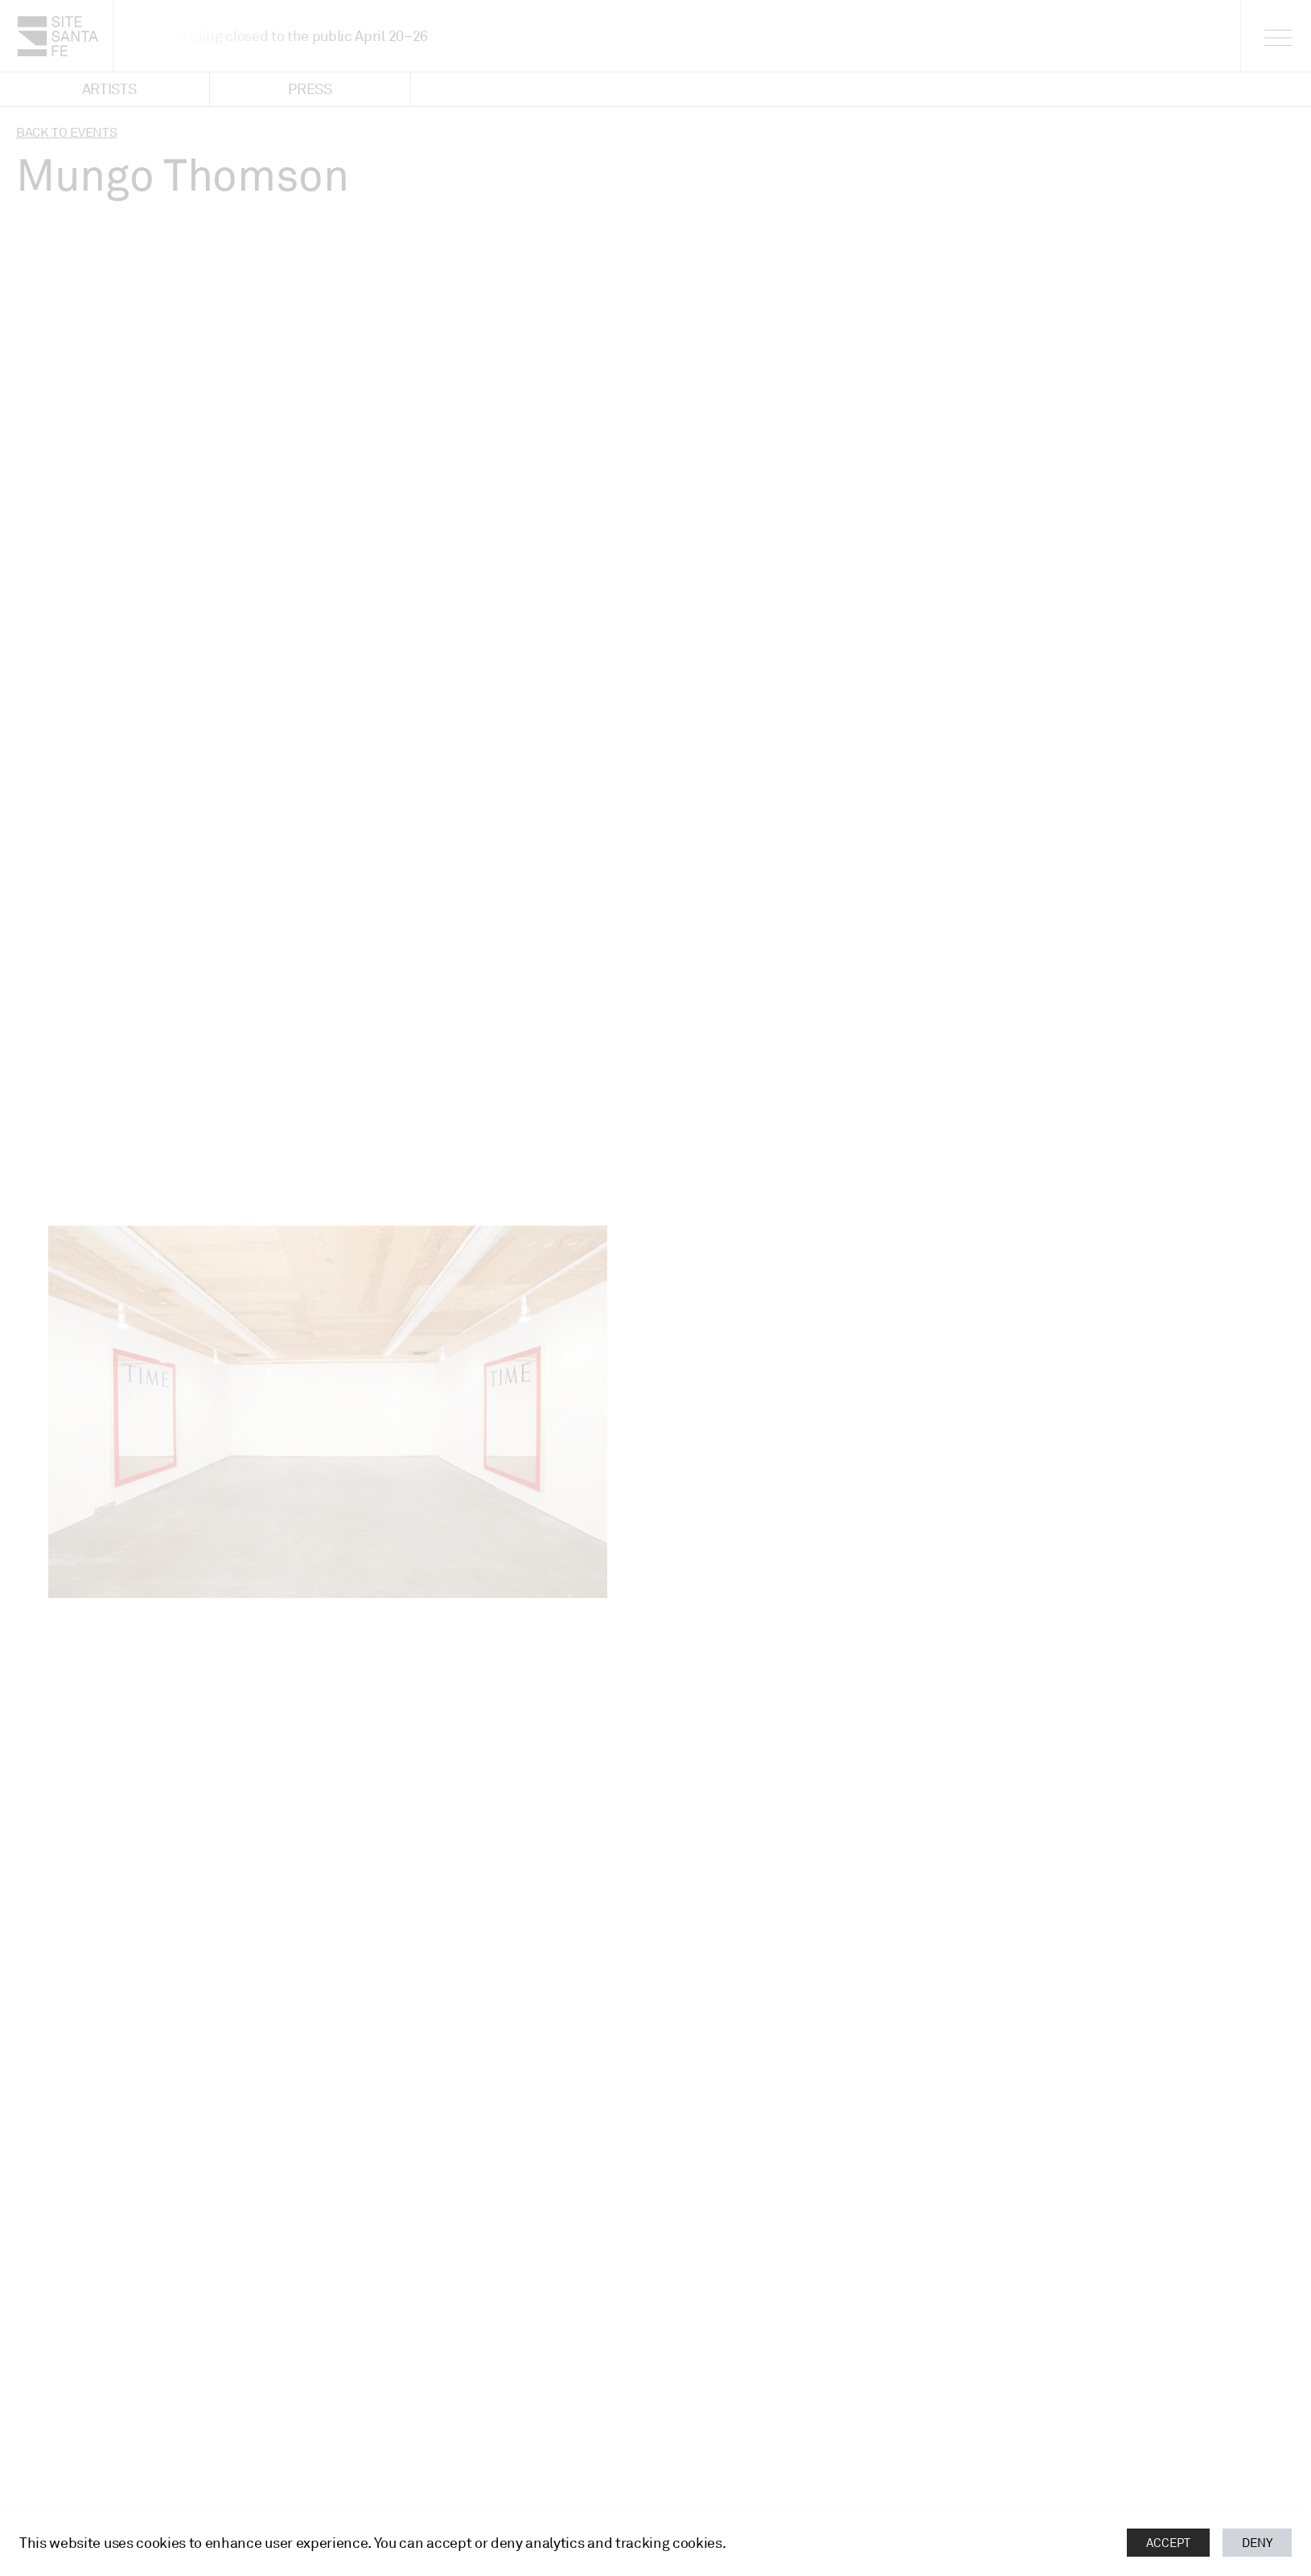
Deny (1257, 2542)
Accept (1168, 2542)
